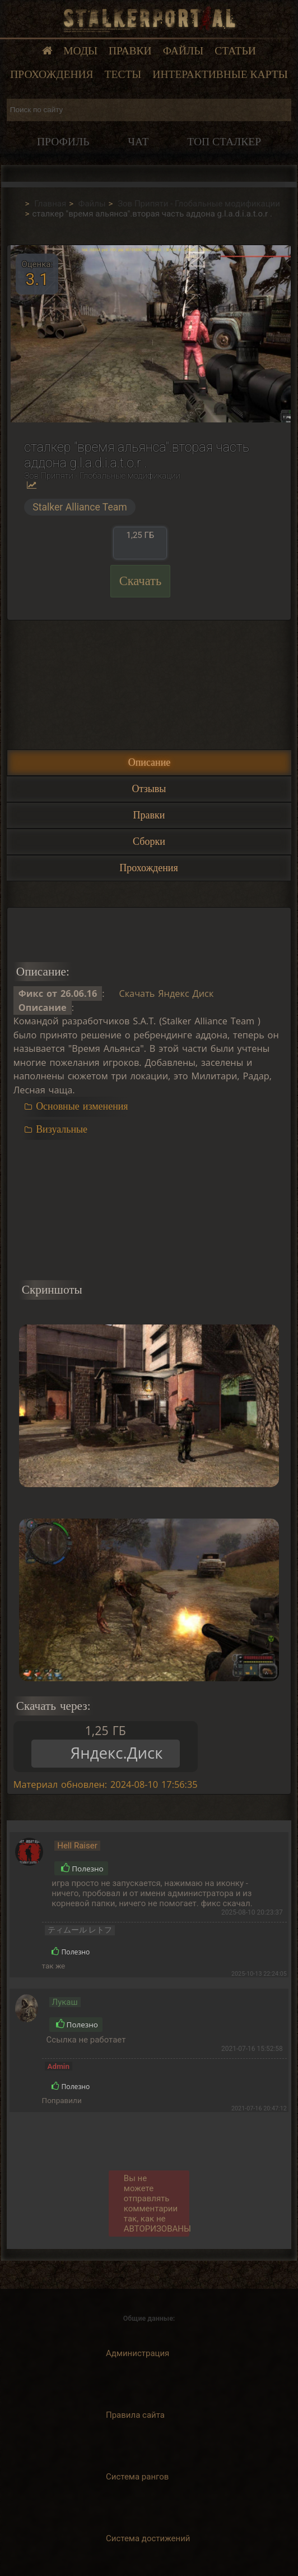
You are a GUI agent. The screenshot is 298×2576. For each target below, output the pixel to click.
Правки (130, 51)
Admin (58, 2066)
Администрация (137, 2353)
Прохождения (51, 74)
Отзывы (149, 788)
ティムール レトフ (80, 1929)
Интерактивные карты (219, 74)
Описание (149, 762)
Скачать (140, 581)
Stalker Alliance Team (79, 507)
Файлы (183, 51)
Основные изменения (82, 1106)
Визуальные (61, 1129)
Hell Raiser (77, 1846)
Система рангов (137, 2477)
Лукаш (65, 2002)
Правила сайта (135, 2415)
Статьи (235, 51)
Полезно (82, 1869)
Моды (80, 51)
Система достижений (148, 2538)
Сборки (149, 841)
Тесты (123, 74)
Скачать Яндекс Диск (166, 993)
